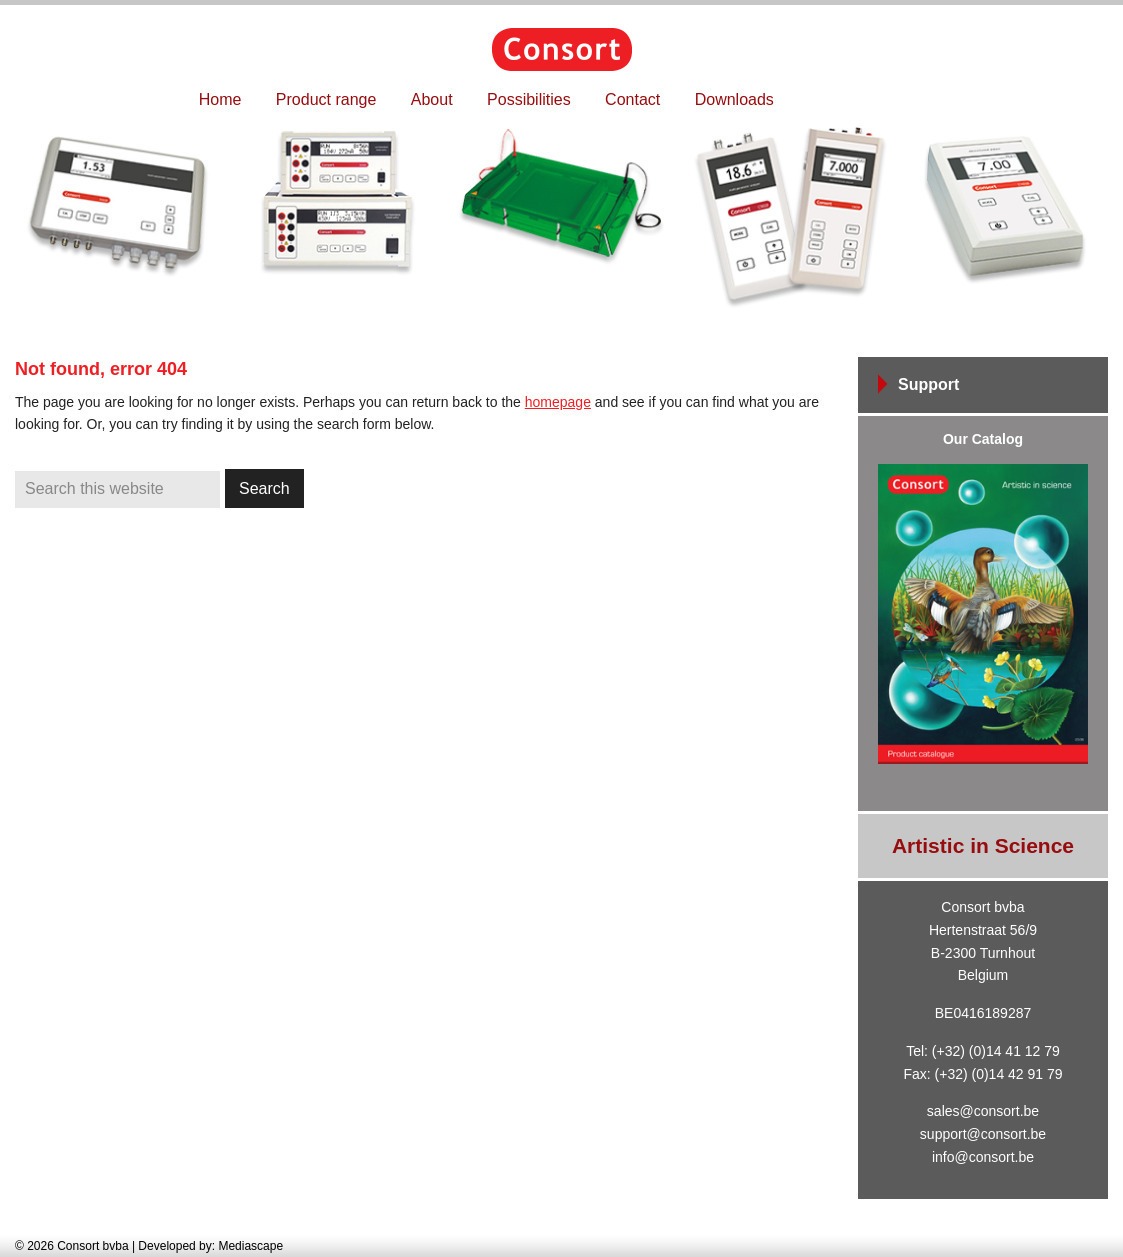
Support (928, 384)
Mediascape (250, 1246)
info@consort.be (983, 1157)
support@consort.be (983, 1134)
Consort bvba (562, 49)
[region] (561, 218)
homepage (558, 402)
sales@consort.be (983, 1111)
